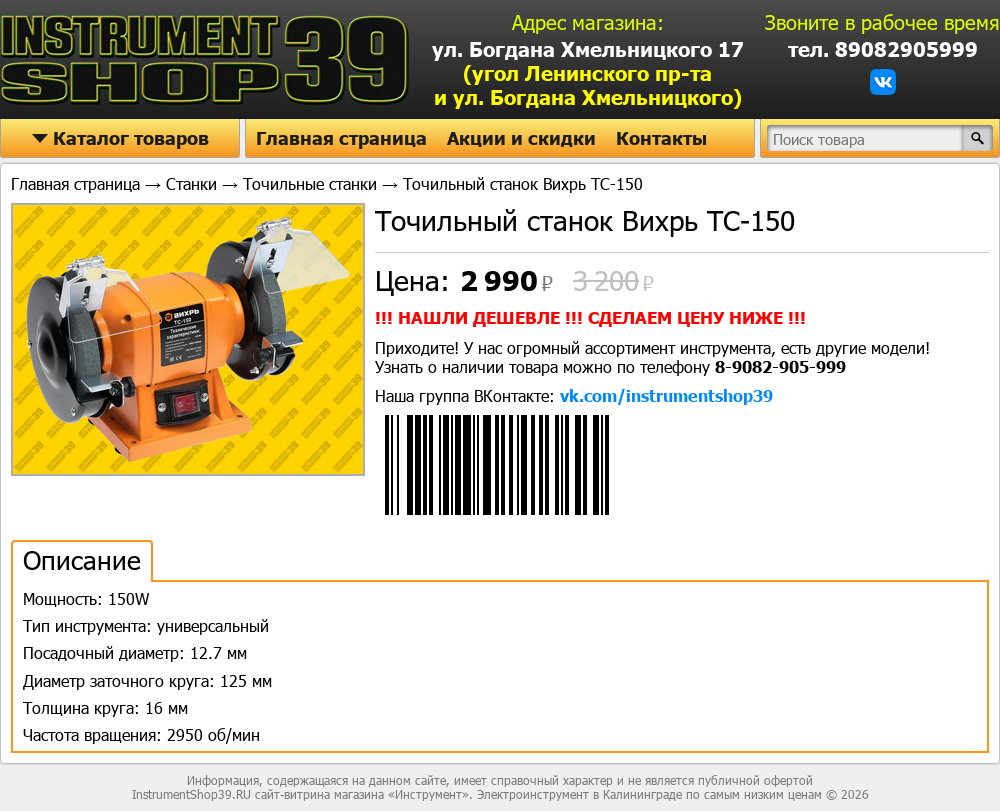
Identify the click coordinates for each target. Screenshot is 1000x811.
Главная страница (341, 138)
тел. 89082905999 (883, 49)
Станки (191, 183)
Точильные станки (310, 183)
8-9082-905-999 (780, 366)
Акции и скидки (521, 138)
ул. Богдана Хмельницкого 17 (588, 73)
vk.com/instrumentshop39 (666, 395)
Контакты (661, 138)
